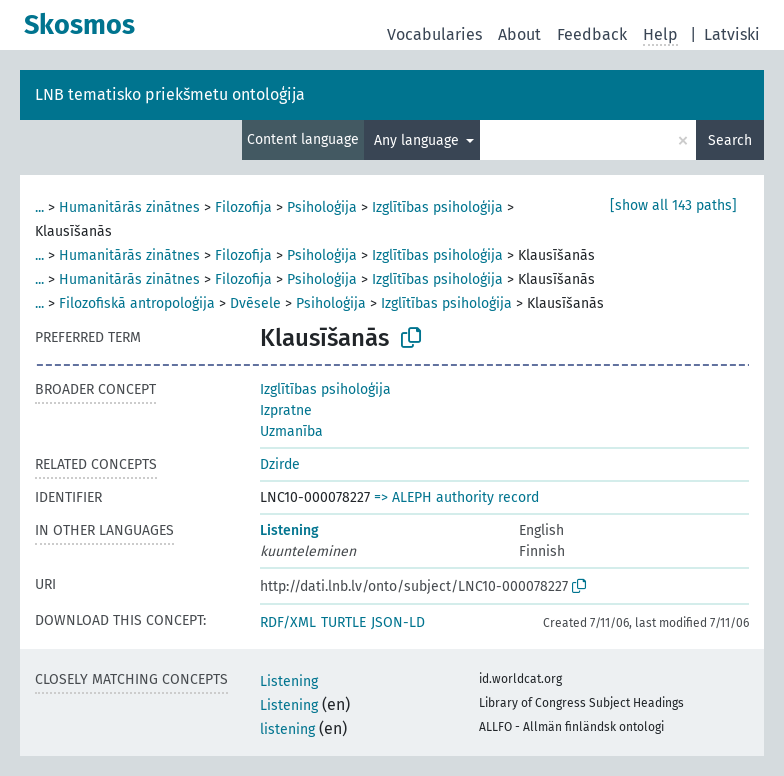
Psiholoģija (322, 207)
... (39, 207)
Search (730, 140)
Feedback (592, 34)
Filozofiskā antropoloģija (137, 303)
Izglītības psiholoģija (437, 207)
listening (287, 729)
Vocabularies (434, 34)
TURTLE (343, 622)
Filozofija (243, 207)
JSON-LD (398, 622)
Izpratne (286, 410)
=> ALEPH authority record (456, 497)
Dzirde (280, 464)
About (519, 34)
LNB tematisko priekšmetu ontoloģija (170, 94)
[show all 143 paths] (673, 205)
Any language (418, 140)
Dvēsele (255, 303)
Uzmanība (291, 431)
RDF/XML (288, 622)
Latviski (732, 34)
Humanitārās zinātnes (129, 207)
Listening (289, 530)
